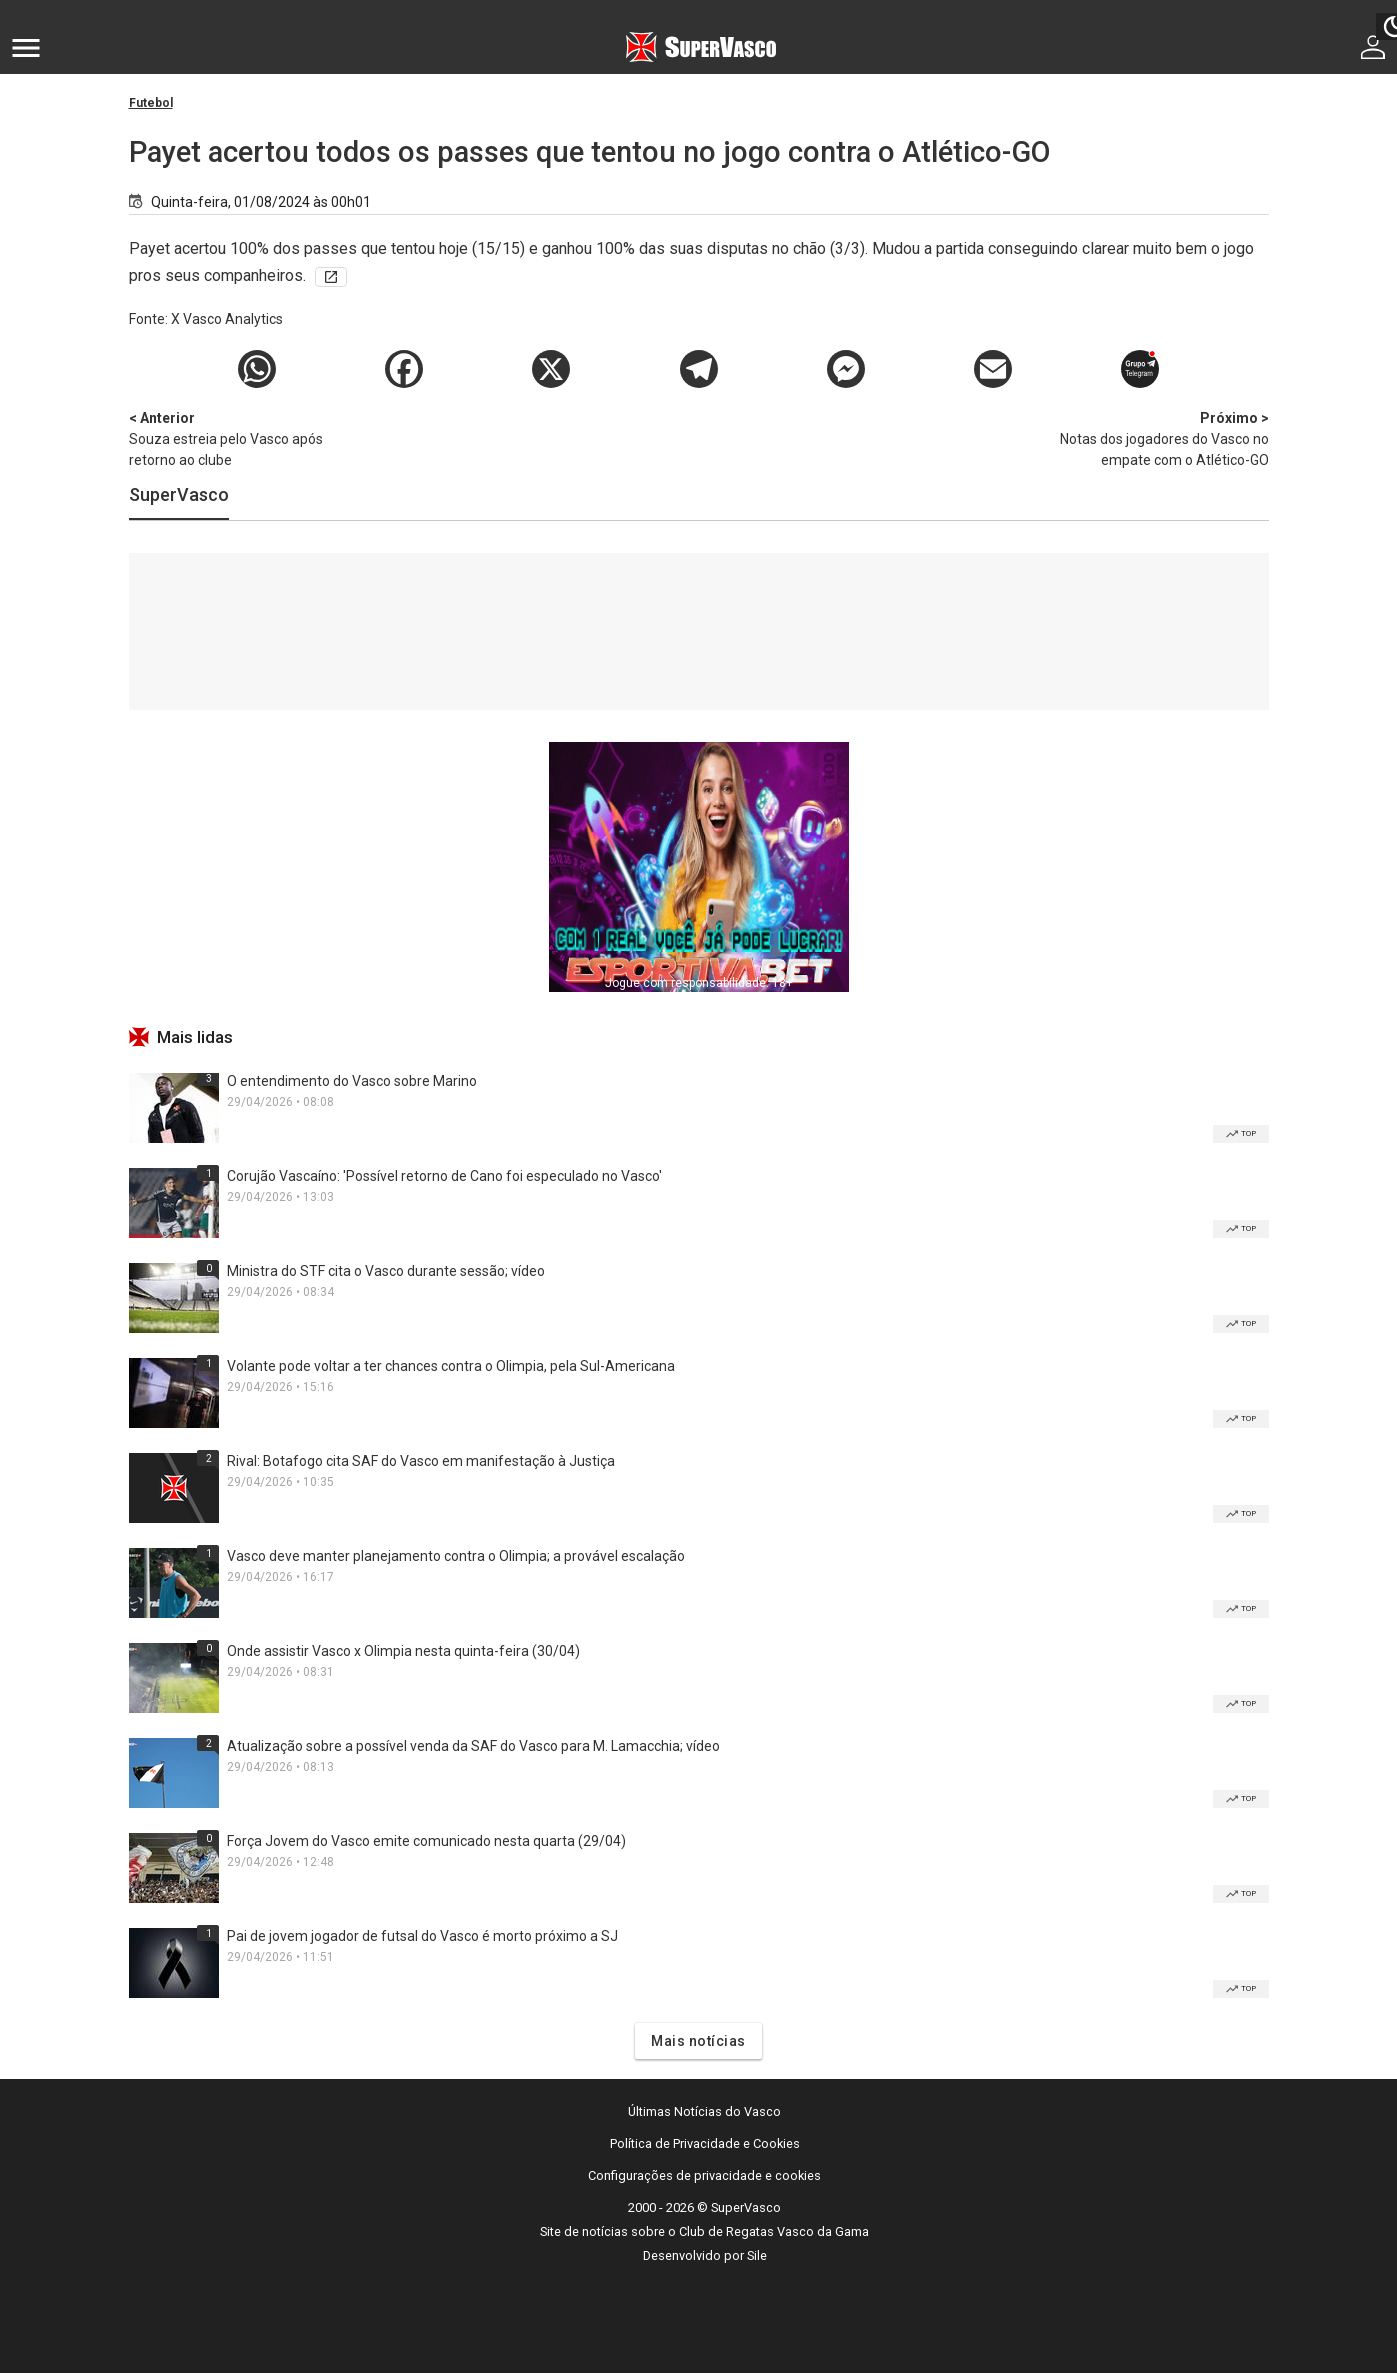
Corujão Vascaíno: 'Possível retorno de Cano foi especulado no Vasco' (444, 1176)
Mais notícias (698, 2041)
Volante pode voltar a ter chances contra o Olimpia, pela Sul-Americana (451, 1366)
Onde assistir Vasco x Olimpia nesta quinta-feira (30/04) (403, 1651)
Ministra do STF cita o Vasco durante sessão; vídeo (386, 1271)
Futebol (151, 103)
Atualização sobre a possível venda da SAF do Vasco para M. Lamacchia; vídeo (473, 1746)
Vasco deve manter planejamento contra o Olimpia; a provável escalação (456, 1556)
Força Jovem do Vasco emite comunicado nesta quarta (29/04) (426, 1841)
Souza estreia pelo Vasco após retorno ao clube (234, 438)
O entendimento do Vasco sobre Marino (352, 1081)
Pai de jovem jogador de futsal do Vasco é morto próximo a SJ (422, 1936)
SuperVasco (179, 494)
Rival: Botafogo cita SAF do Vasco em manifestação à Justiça (421, 1461)
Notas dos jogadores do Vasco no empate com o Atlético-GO (1164, 438)
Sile (757, 2255)
